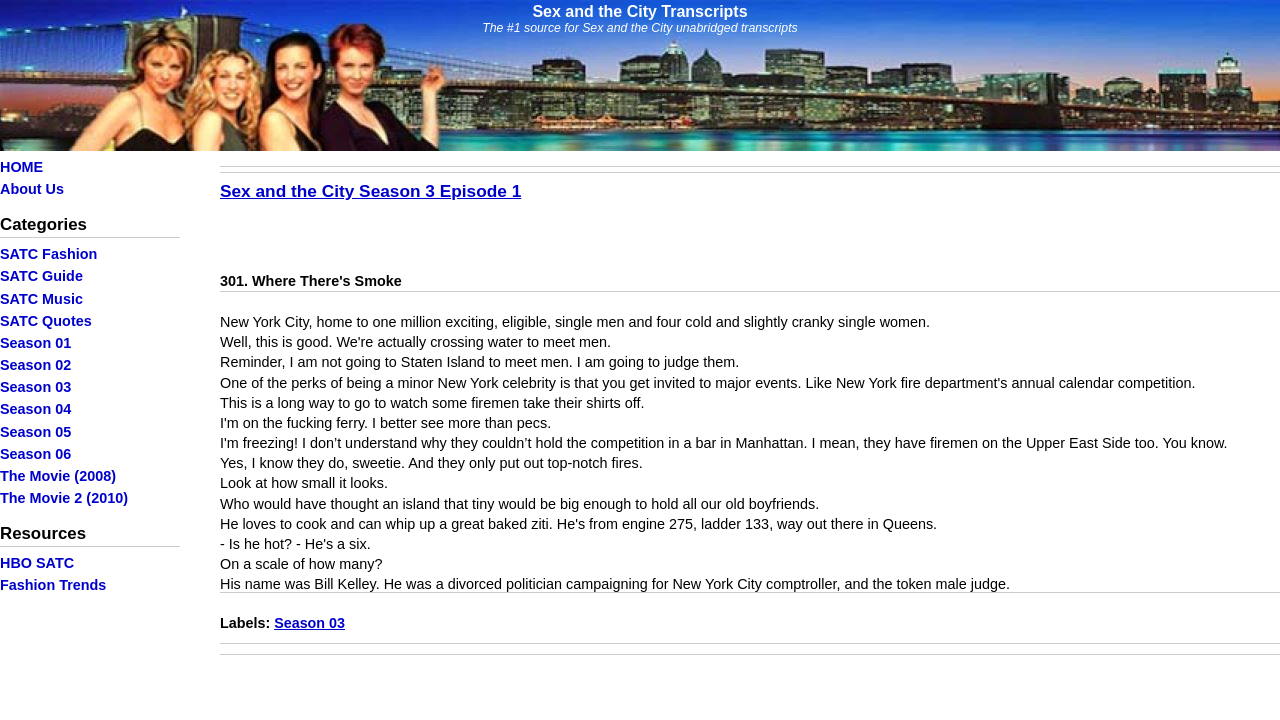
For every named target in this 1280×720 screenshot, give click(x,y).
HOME (21, 167)
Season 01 (35, 343)
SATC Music (41, 299)
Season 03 (35, 387)
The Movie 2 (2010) (64, 498)
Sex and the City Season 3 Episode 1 (370, 191)
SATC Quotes (46, 321)
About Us (32, 189)
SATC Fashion (48, 254)
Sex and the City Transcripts (639, 11)
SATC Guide (41, 276)
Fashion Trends (53, 585)
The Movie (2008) (58, 476)
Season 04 (35, 409)
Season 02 (35, 365)
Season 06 (35, 454)
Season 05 (35, 432)
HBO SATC (37, 563)
